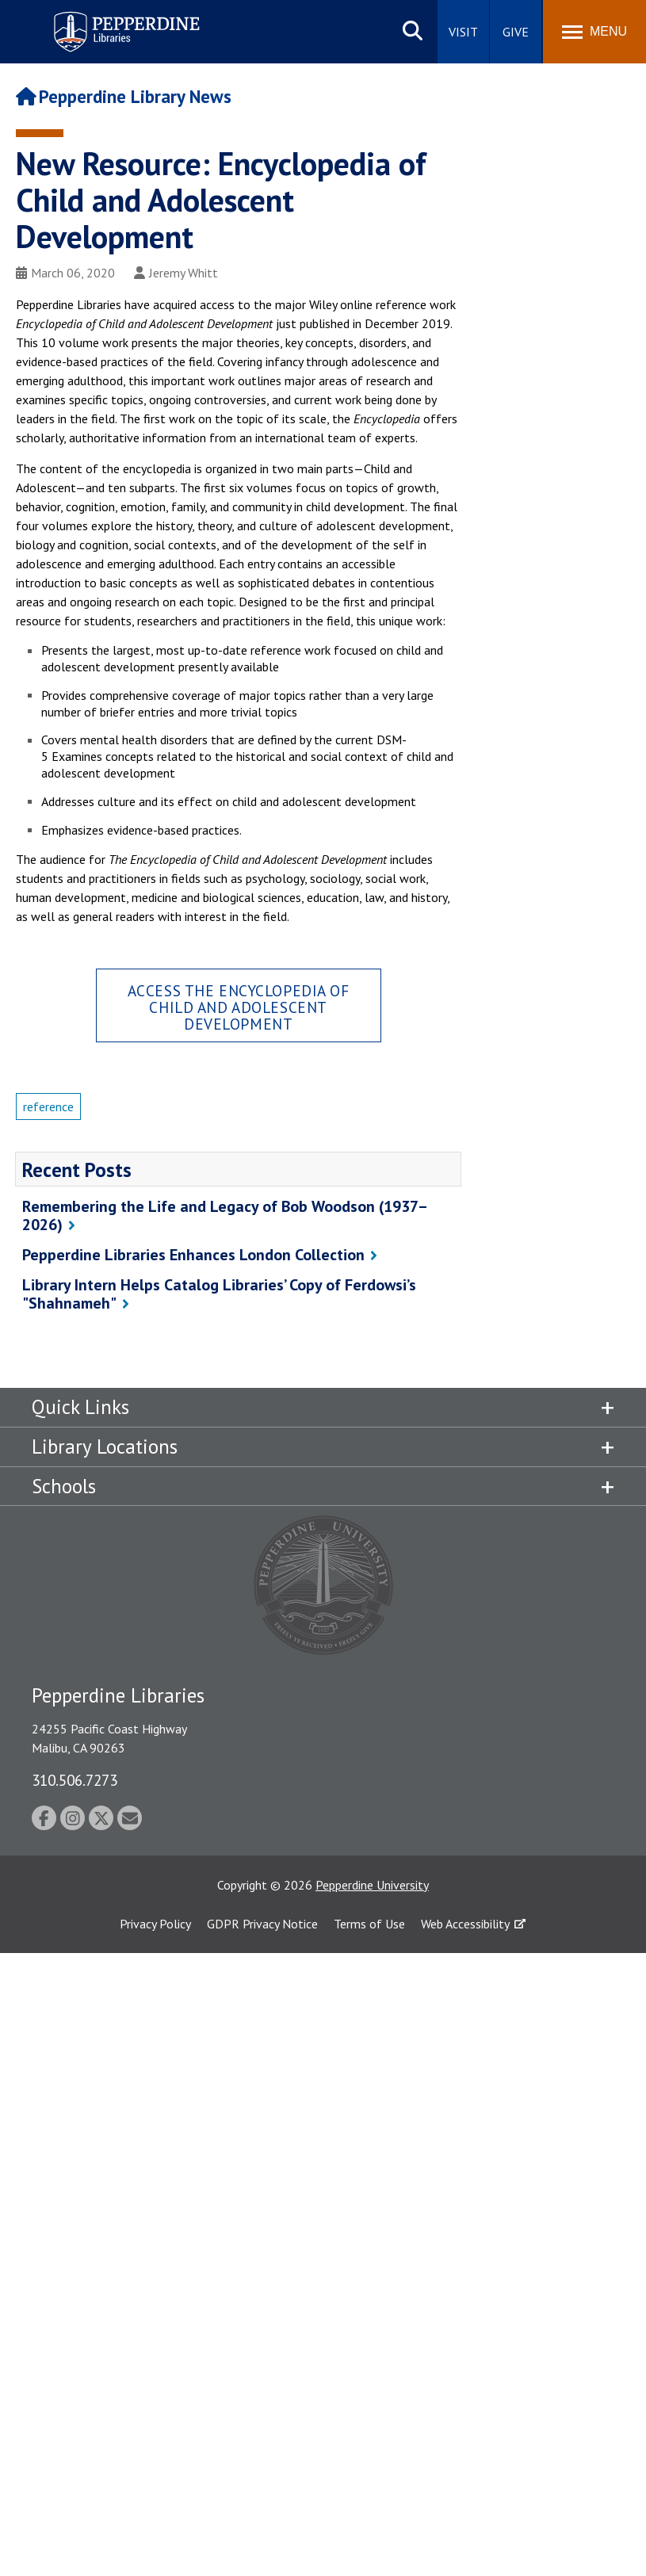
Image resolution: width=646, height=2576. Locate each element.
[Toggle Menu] (594, 31)
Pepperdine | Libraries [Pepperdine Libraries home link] (107, 15)
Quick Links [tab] (80, 1407)
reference (48, 1106)
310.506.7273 (74, 1780)
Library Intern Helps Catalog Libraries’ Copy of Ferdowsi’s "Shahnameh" (219, 1294)
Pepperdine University (372, 1885)
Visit (463, 32)
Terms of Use (369, 1924)
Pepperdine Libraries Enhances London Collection (193, 1254)
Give (516, 32)
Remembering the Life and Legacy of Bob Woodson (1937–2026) (225, 1215)
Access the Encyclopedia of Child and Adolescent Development (239, 1007)
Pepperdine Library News (123, 96)
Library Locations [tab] (105, 1446)
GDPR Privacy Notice (262, 1924)
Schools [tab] (64, 1486)
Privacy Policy (155, 1924)
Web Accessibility (465, 1924)
